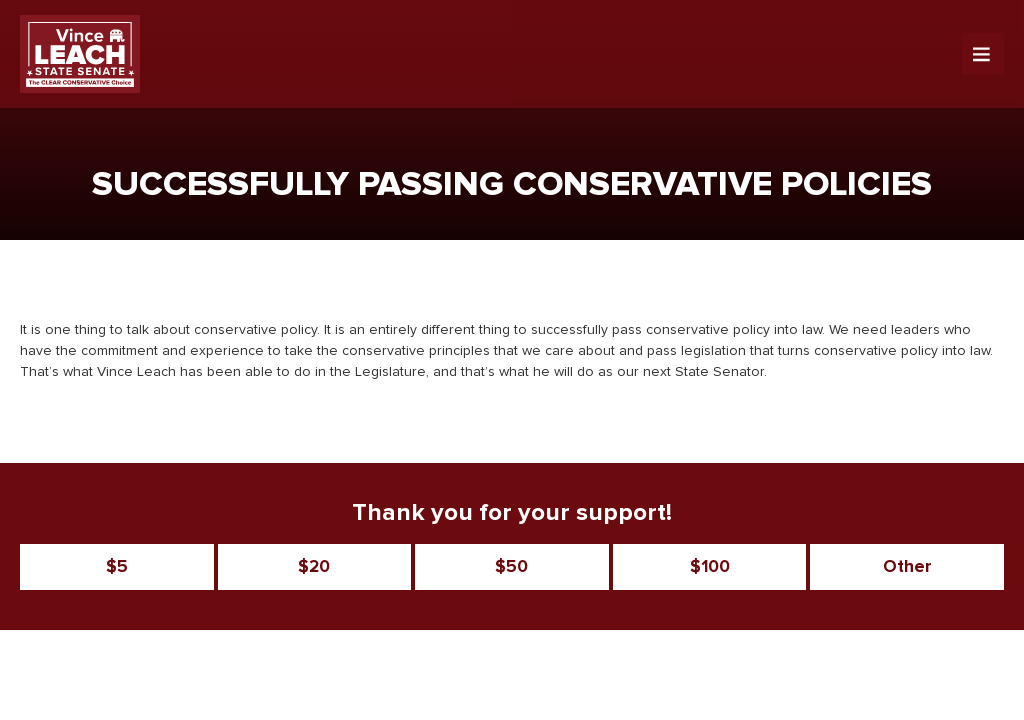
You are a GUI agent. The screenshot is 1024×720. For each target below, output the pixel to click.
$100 (710, 567)
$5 (117, 567)
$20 (314, 567)
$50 (511, 567)
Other (907, 567)
